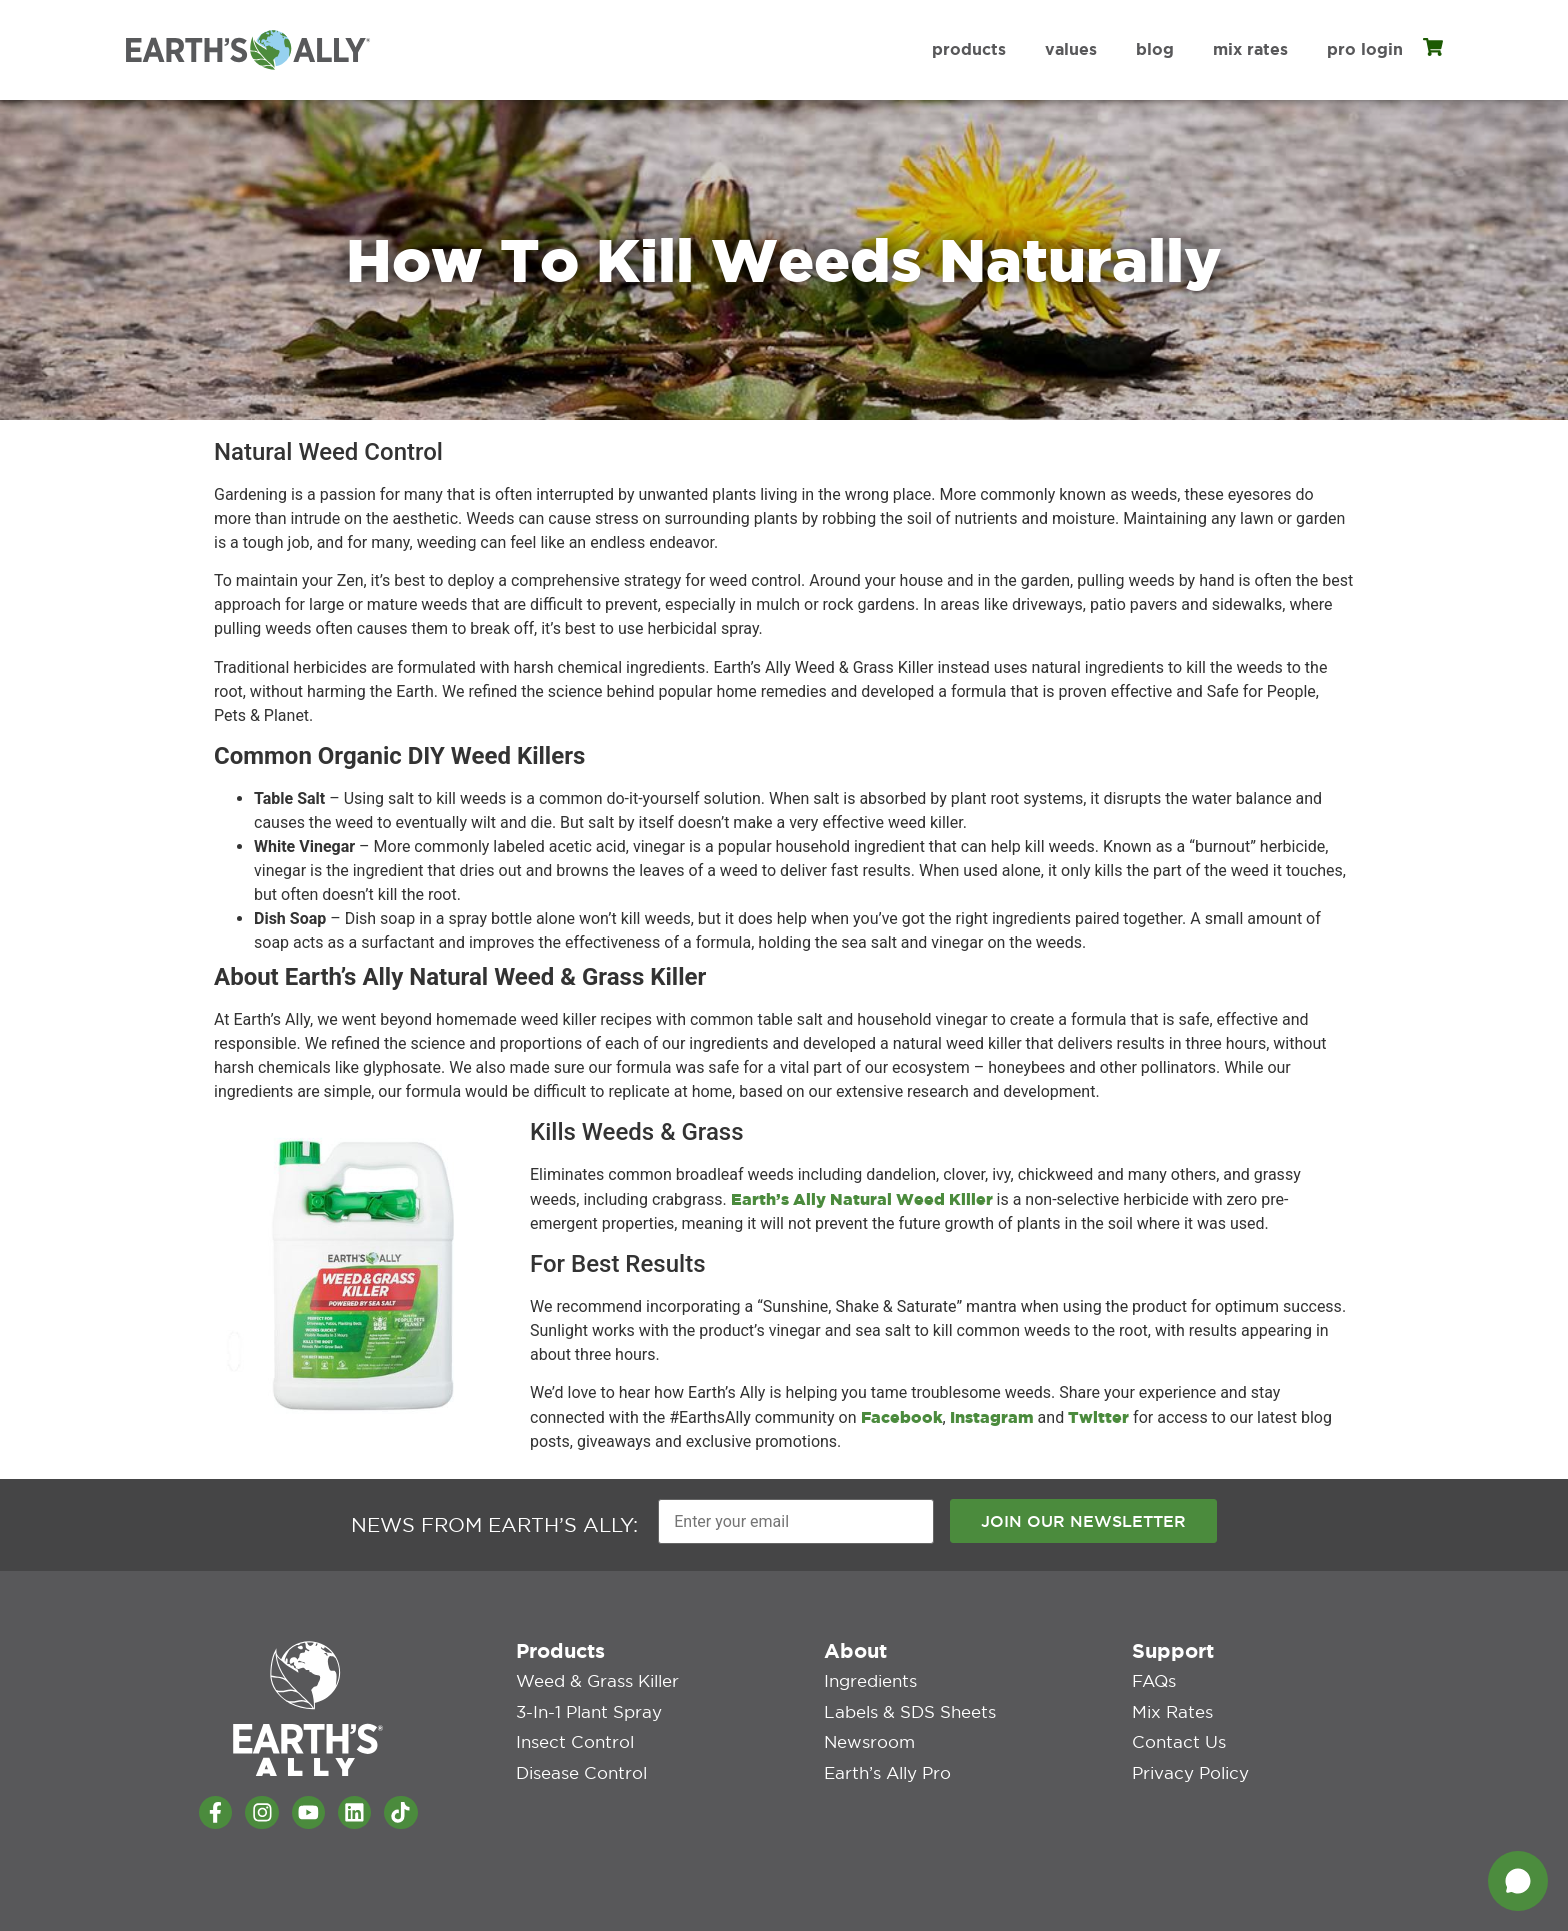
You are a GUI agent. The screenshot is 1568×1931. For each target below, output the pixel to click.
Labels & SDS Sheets (905, 1701)
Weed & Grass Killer (593, 1673)
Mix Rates (1250, 49)
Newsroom (866, 1729)
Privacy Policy (1186, 1757)
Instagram (992, 1417)
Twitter (1098, 1417)
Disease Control (577, 1757)
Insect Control (571, 1729)
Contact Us (1175, 1729)
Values (1071, 49)
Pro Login (1365, 49)
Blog (1155, 49)
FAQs (1154, 1673)
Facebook (902, 1417)
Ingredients (868, 1673)
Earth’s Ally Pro (884, 1757)
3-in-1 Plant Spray (586, 1701)
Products (969, 49)
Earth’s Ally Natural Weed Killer (862, 1199)
